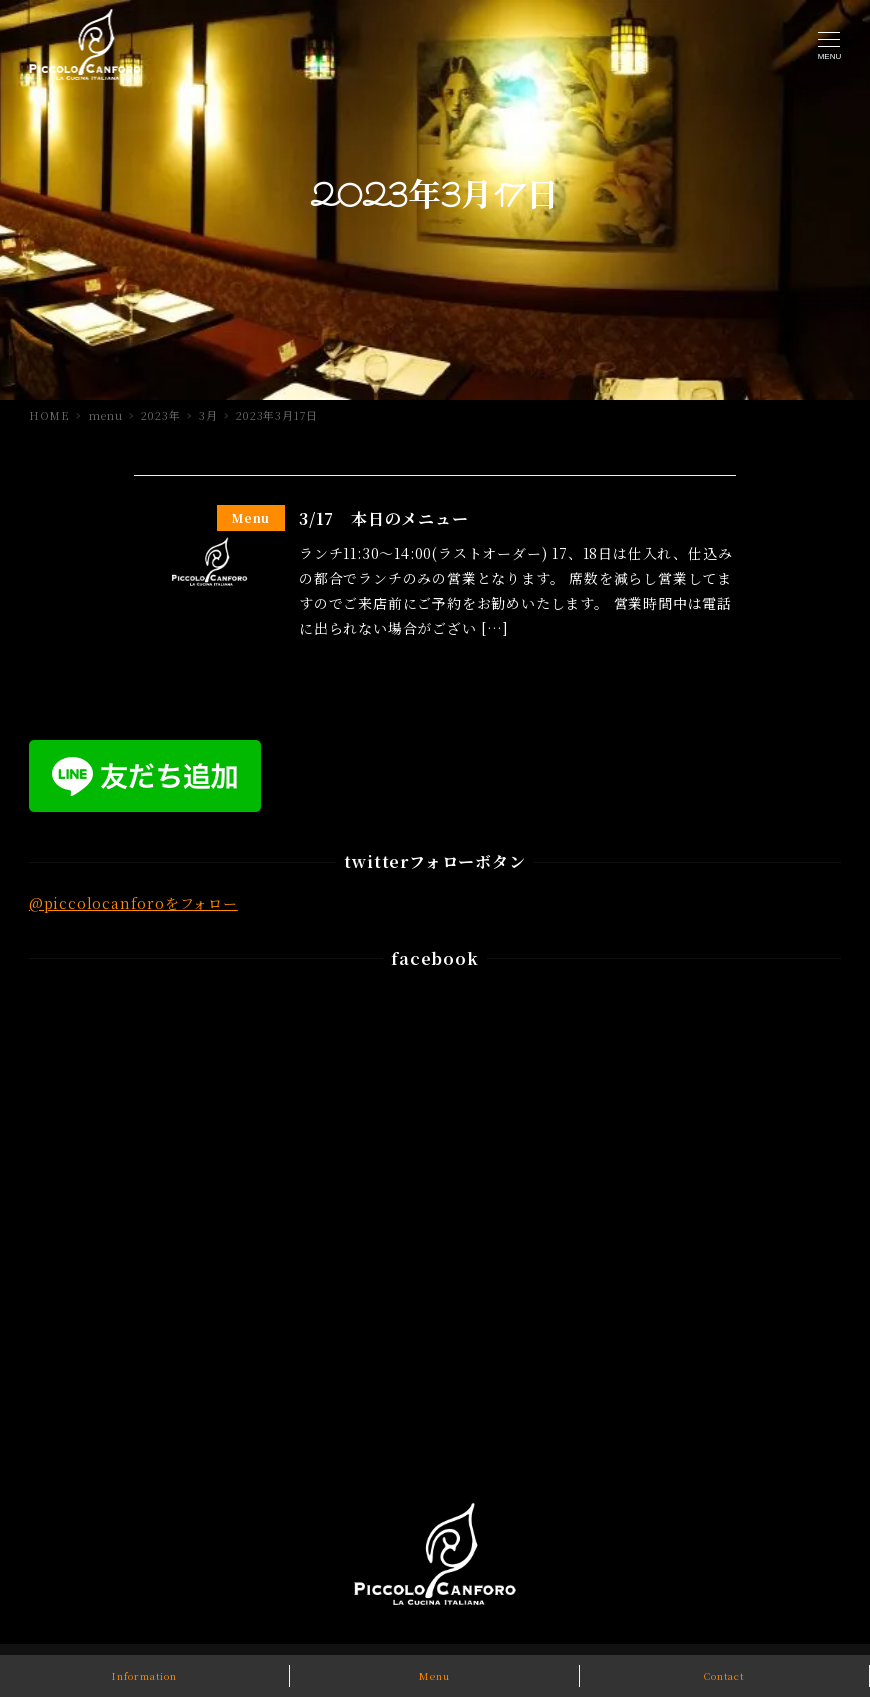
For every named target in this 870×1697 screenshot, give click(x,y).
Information (144, 1675)
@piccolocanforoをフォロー (133, 903)
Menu (434, 1675)
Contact (724, 1675)
